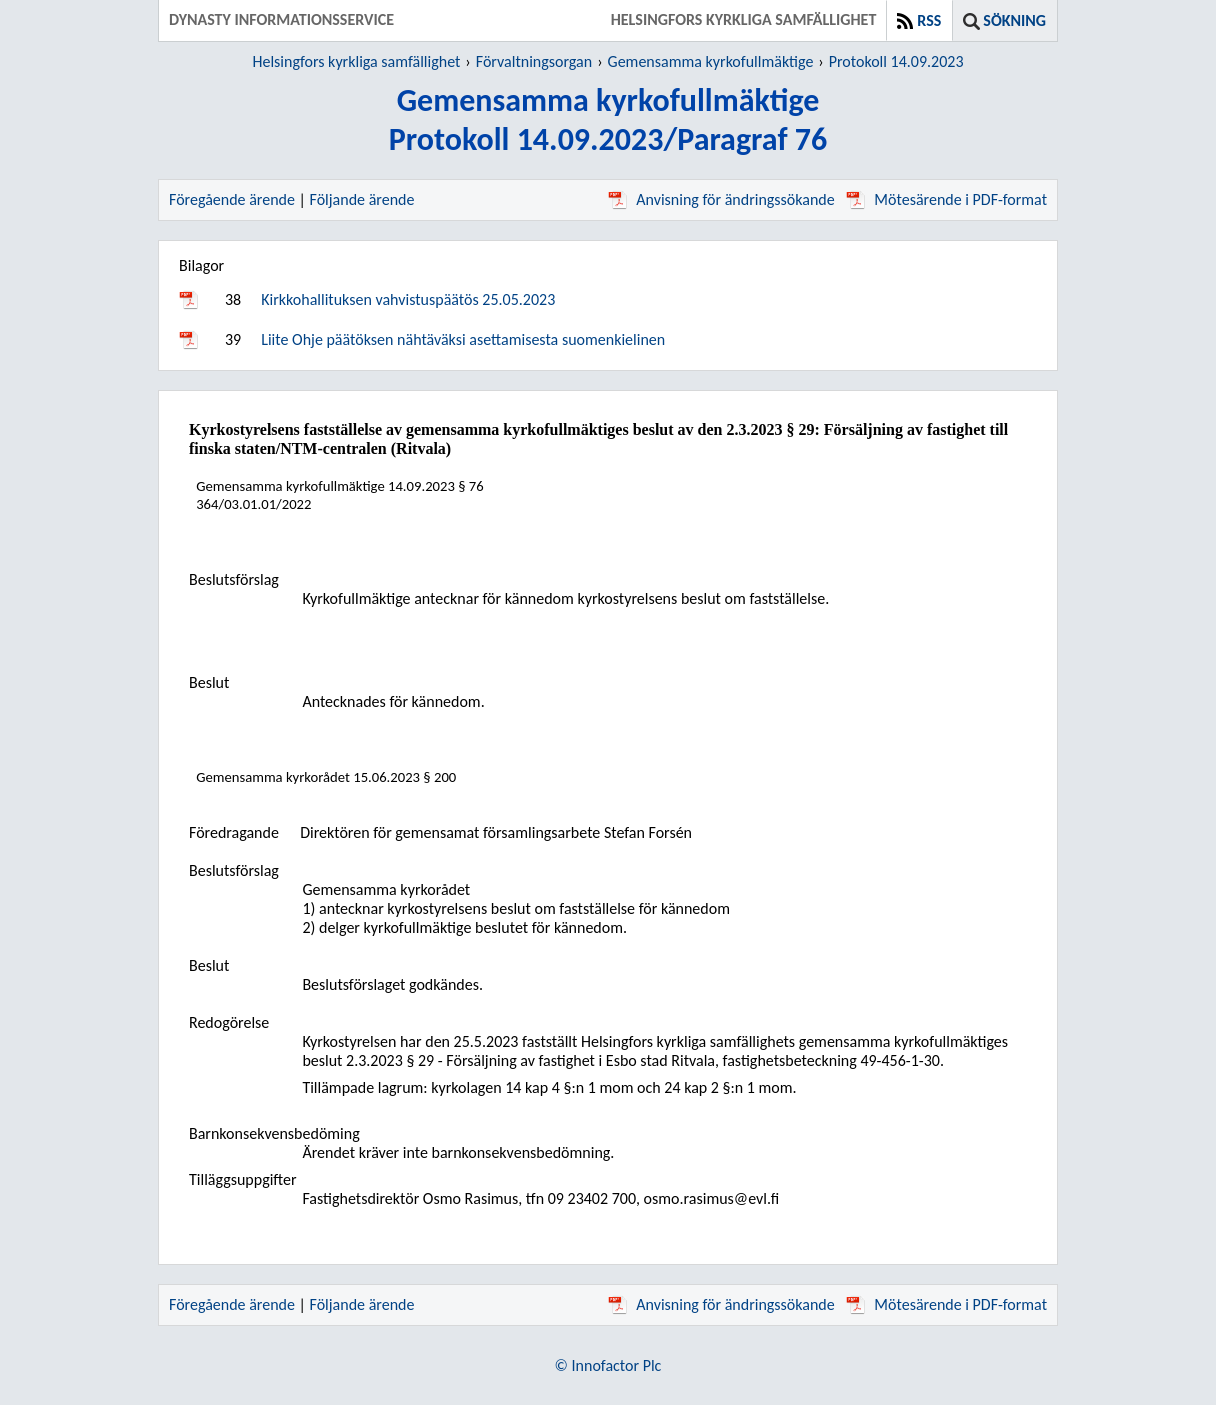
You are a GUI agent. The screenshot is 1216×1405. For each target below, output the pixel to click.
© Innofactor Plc (608, 1365)
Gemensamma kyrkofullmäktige (711, 61)
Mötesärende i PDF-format (946, 199)
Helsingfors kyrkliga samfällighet (356, 61)
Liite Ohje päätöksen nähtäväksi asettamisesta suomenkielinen (463, 339)
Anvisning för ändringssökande (721, 199)
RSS (929, 20)
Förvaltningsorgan (534, 61)
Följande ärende (362, 199)
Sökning (1014, 20)
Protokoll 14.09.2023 (896, 61)
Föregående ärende (232, 199)
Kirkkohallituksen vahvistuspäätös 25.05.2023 (408, 299)
